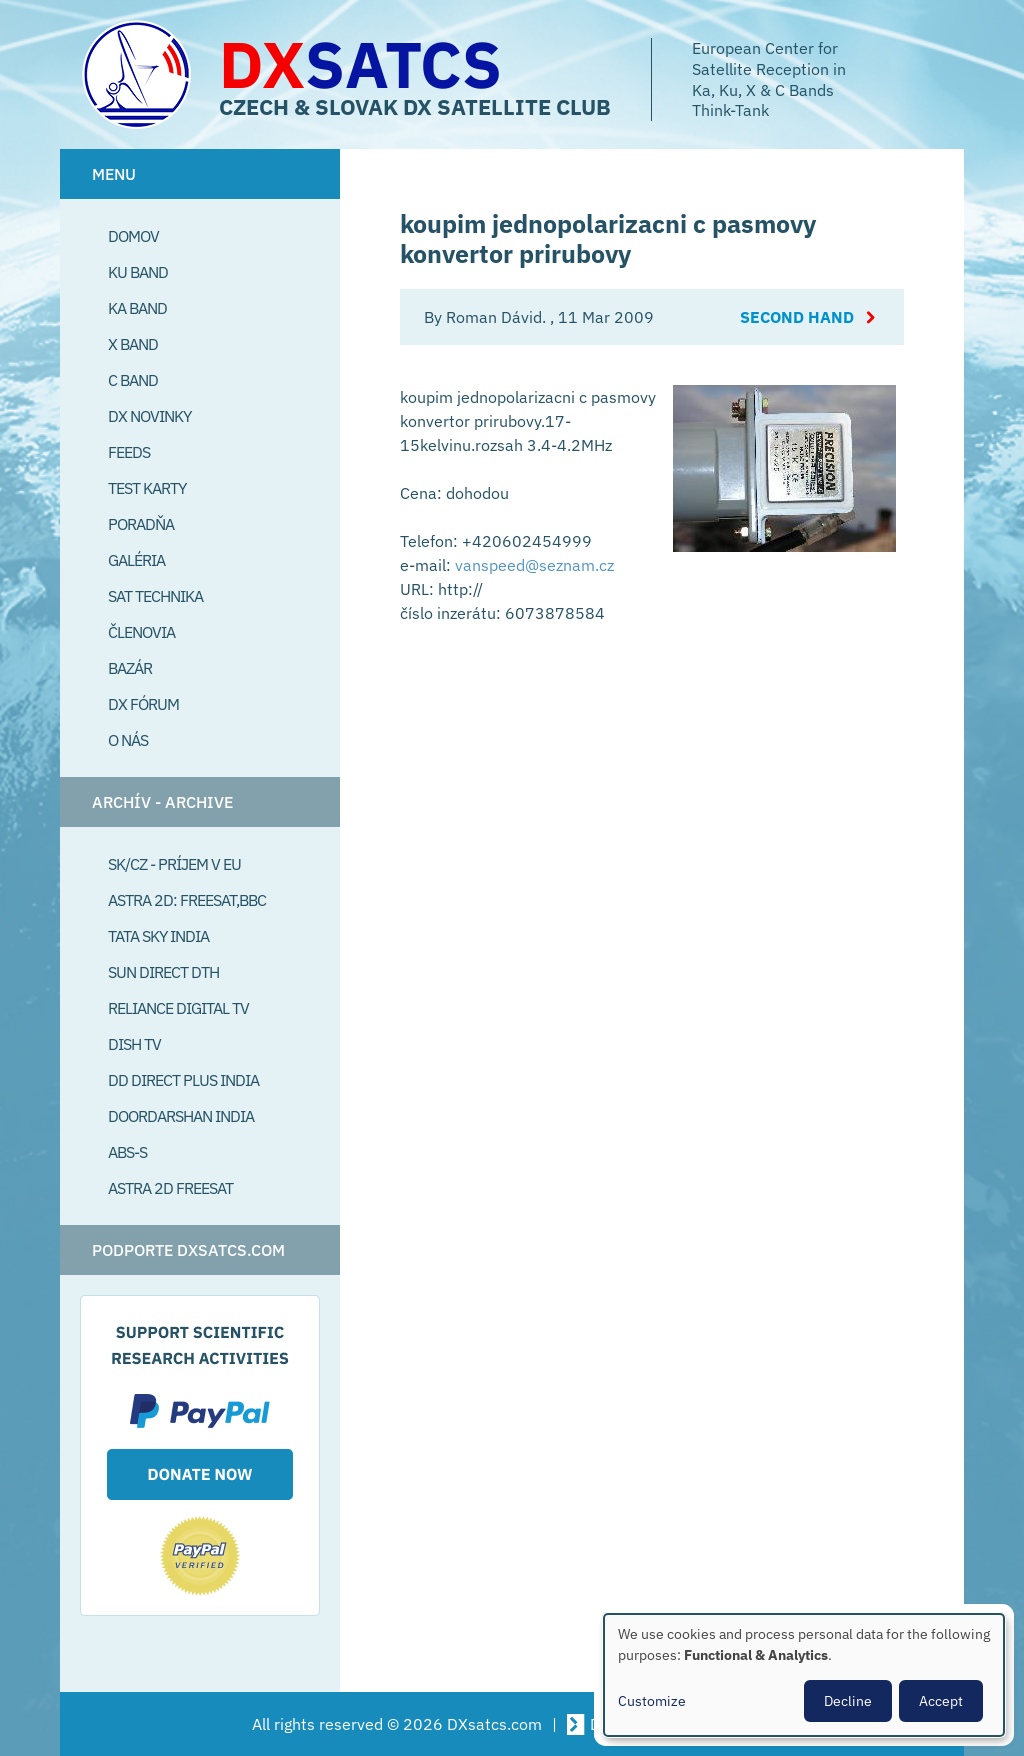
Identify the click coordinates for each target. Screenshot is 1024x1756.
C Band (133, 380)
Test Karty (147, 488)
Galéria (136, 560)
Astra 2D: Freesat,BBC (187, 900)
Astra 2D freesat (170, 1188)
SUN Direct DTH (163, 972)
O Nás (128, 740)
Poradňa (141, 524)
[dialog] (804, 1675)
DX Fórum (143, 704)
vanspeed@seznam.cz (534, 565)
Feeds (129, 452)
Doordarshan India (181, 1116)
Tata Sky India (158, 936)
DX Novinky (149, 416)
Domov (133, 236)
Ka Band (137, 308)
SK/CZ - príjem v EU (174, 864)
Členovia (141, 632)
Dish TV (134, 1044)
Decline (848, 1701)
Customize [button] (652, 1701)
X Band (133, 344)
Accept (941, 1701)
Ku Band (138, 272)
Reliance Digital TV (178, 1008)
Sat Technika (155, 596)
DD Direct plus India (183, 1080)
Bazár (130, 668)
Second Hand (797, 317)
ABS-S (127, 1152)
